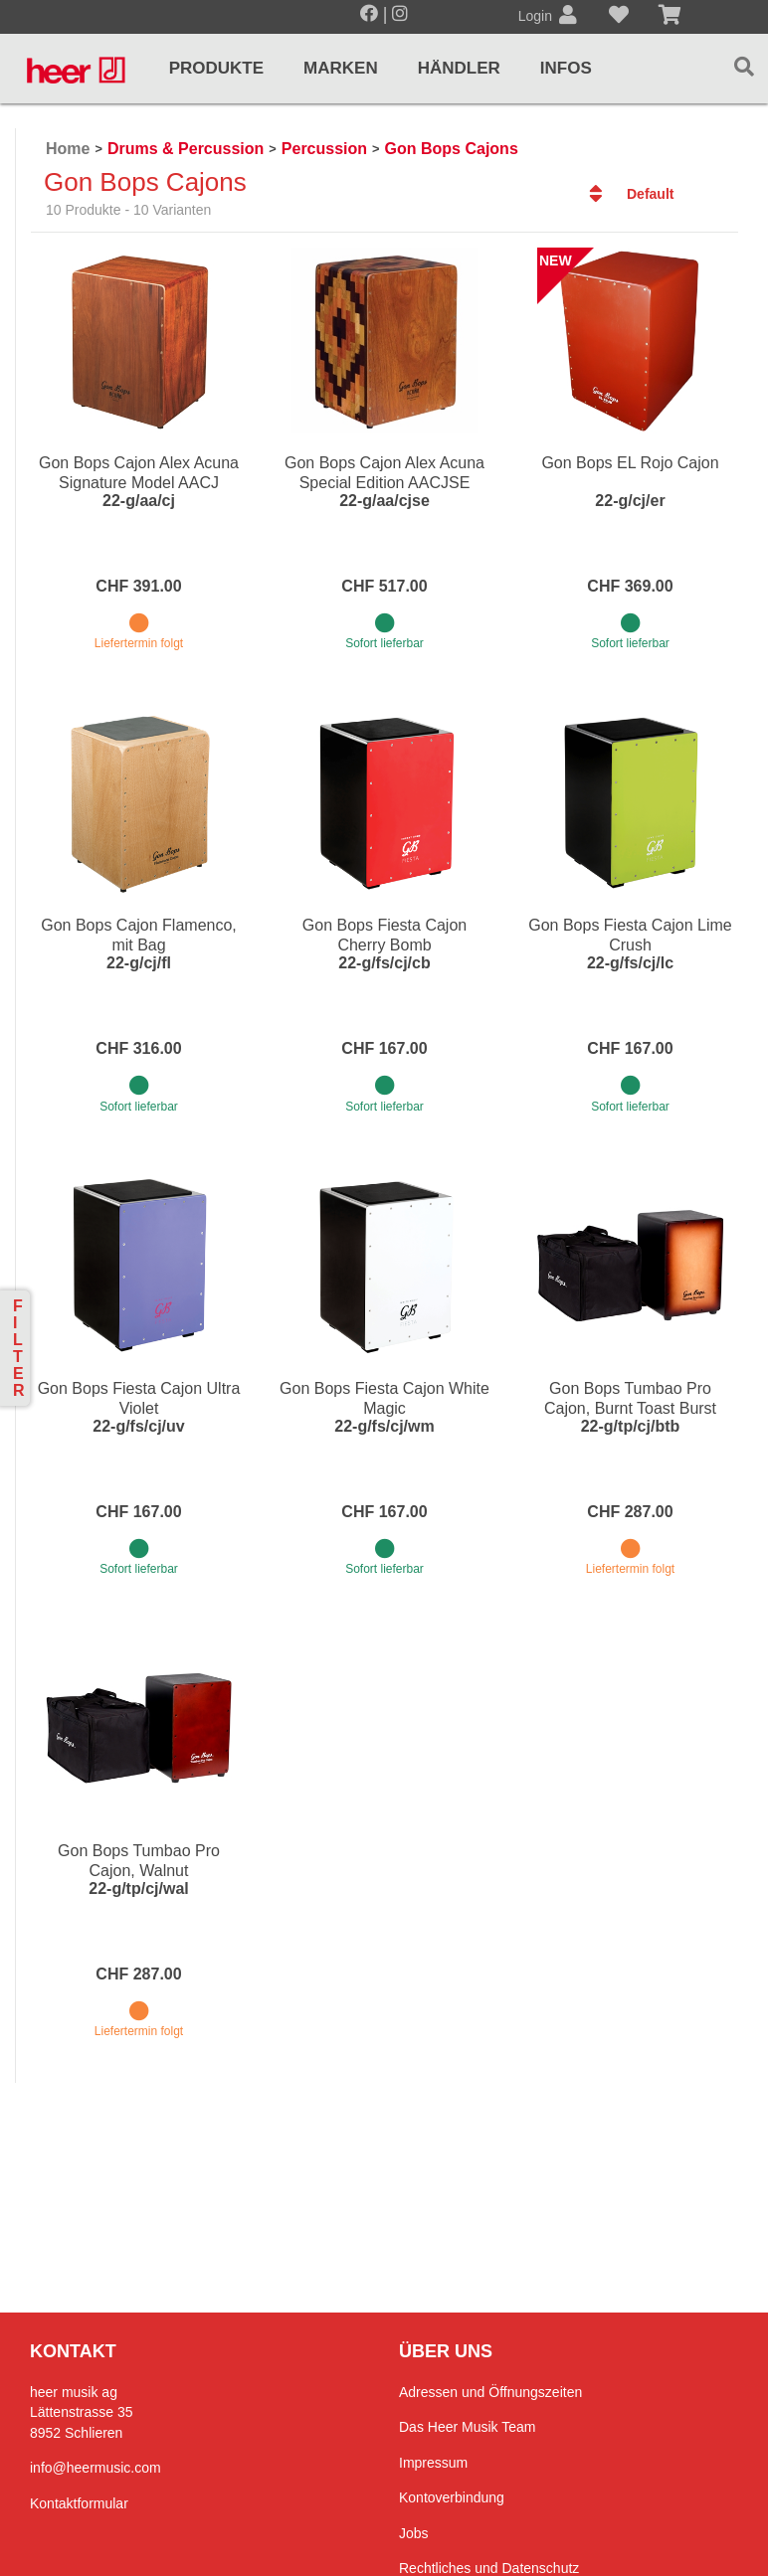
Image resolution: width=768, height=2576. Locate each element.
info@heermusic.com (95, 2468)
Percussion (324, 148)
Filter (19, 1348)
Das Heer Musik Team (467, 2427)
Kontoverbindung (451, 2497)
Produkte (216, 68)
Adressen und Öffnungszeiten (490, 2392)
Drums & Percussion (185, 148)
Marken (340, 68)
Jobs (414, 2533)
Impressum (433, 2463)
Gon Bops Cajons (451, 148)
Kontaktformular (79, 2503)
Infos (566, 68)
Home (68, 148)
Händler (459, 68)
